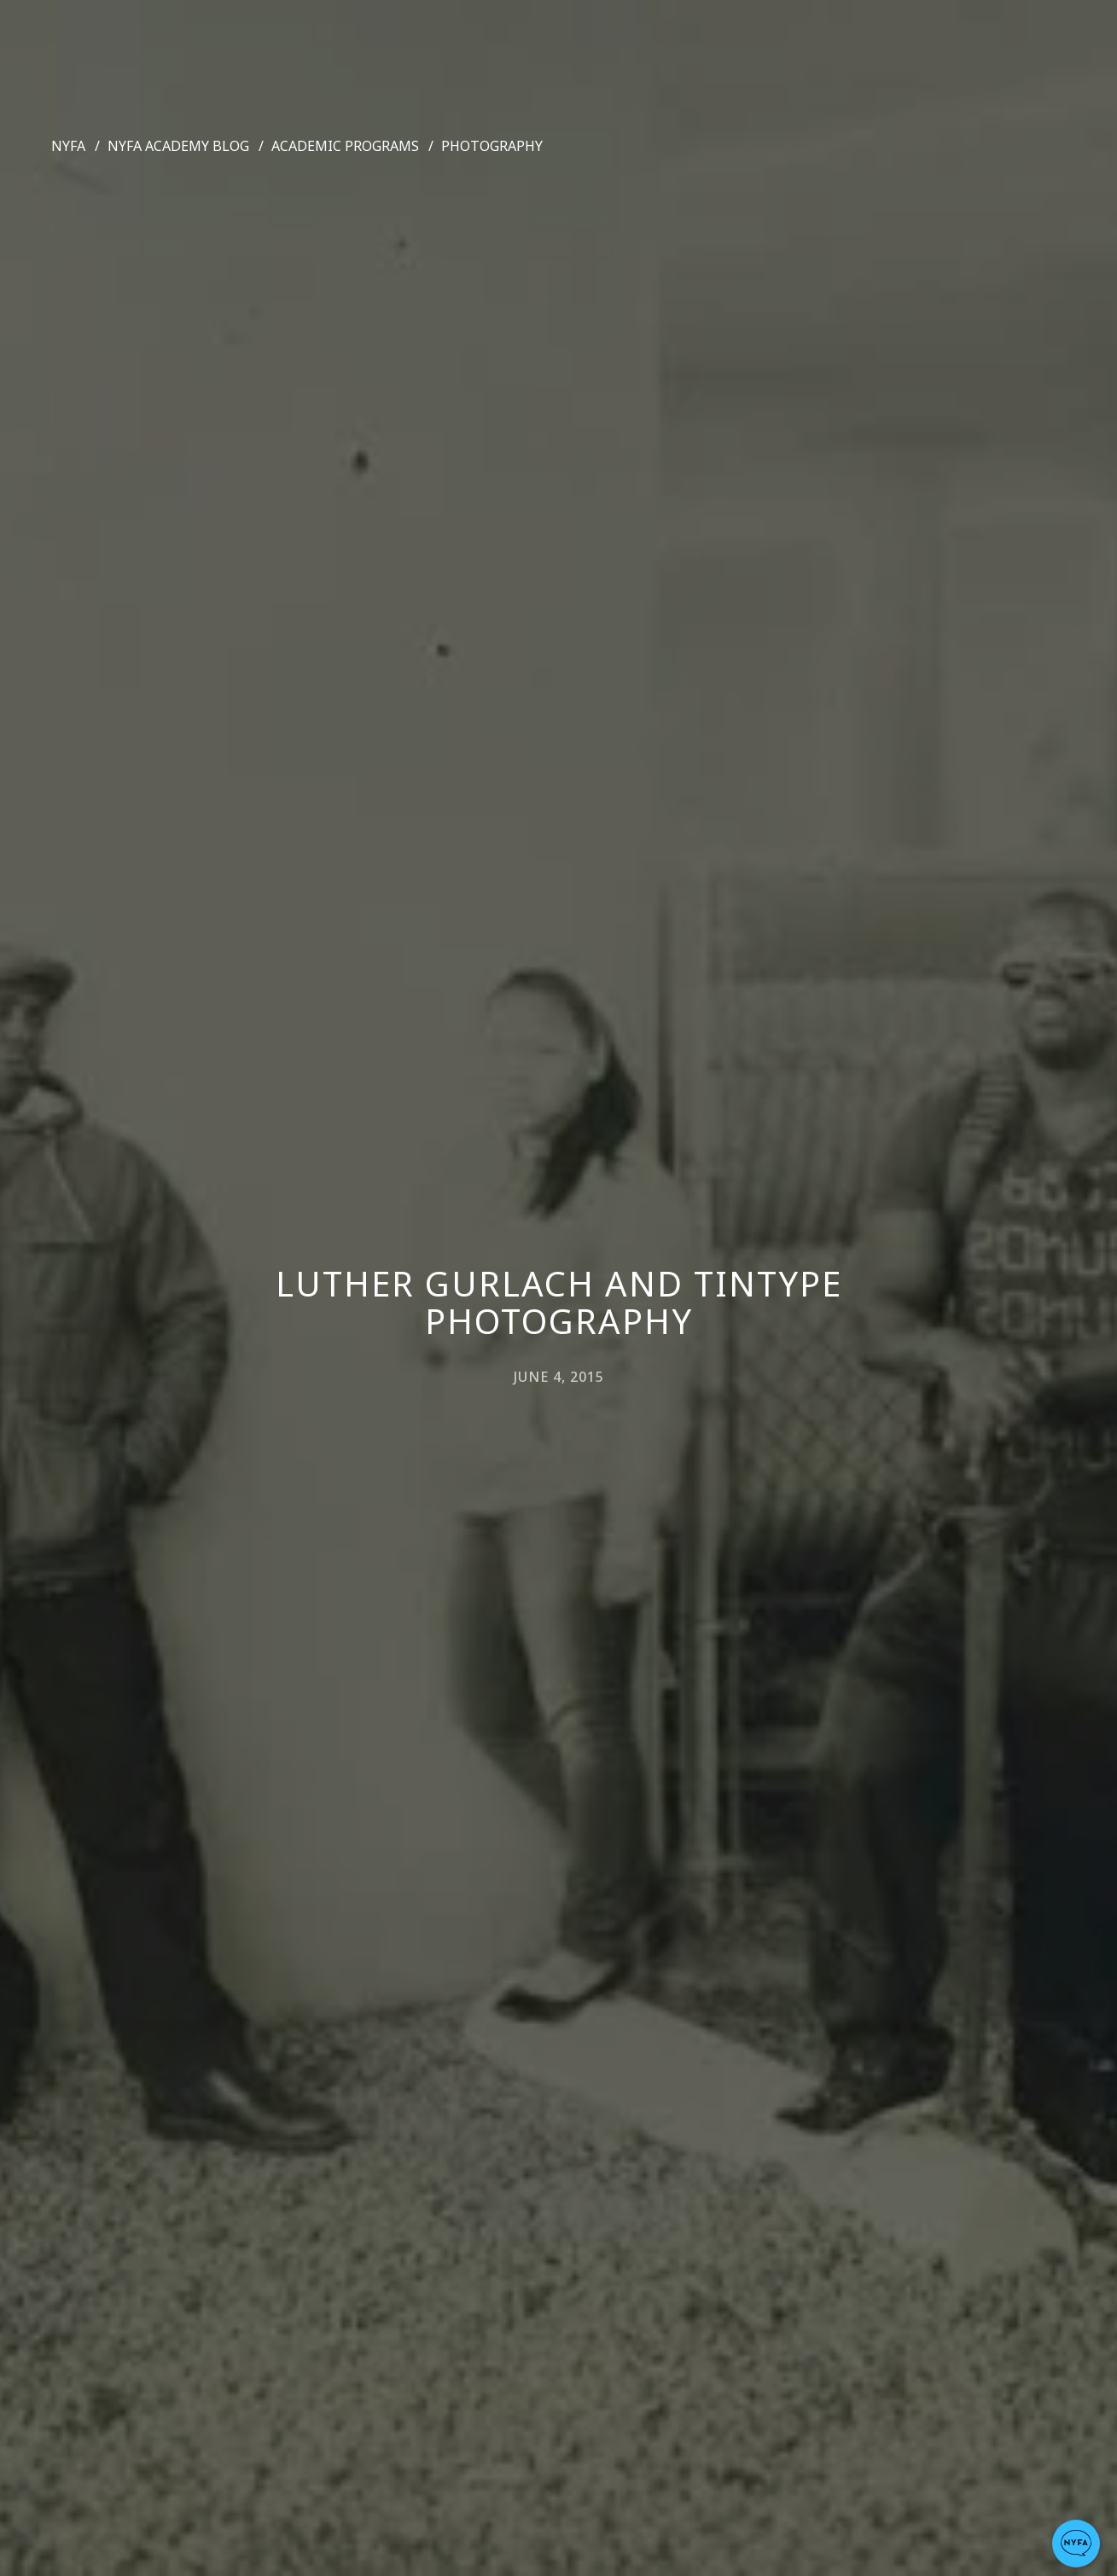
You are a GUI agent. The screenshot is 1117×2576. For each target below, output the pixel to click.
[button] (1076, 2543)
